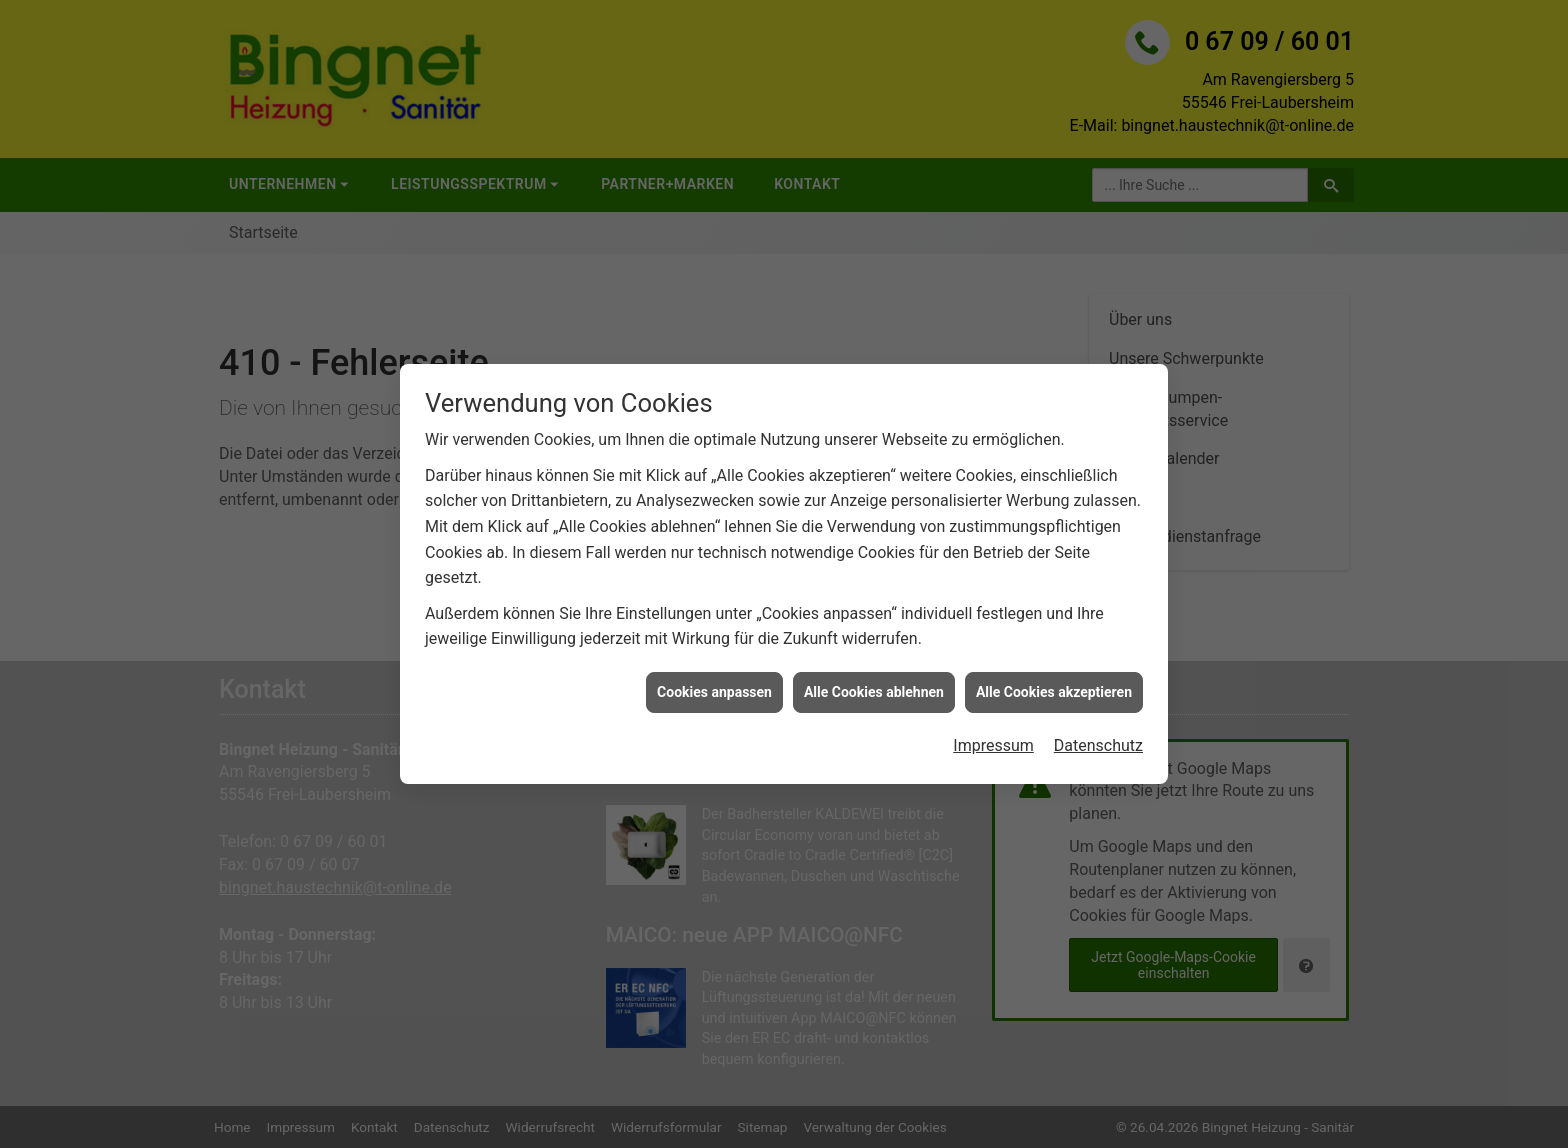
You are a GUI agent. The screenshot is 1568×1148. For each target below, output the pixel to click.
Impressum (993, 734)
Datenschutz (1098, 734)
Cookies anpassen (714, 680)
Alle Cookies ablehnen (874, 680)
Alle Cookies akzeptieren (1054, 680)
